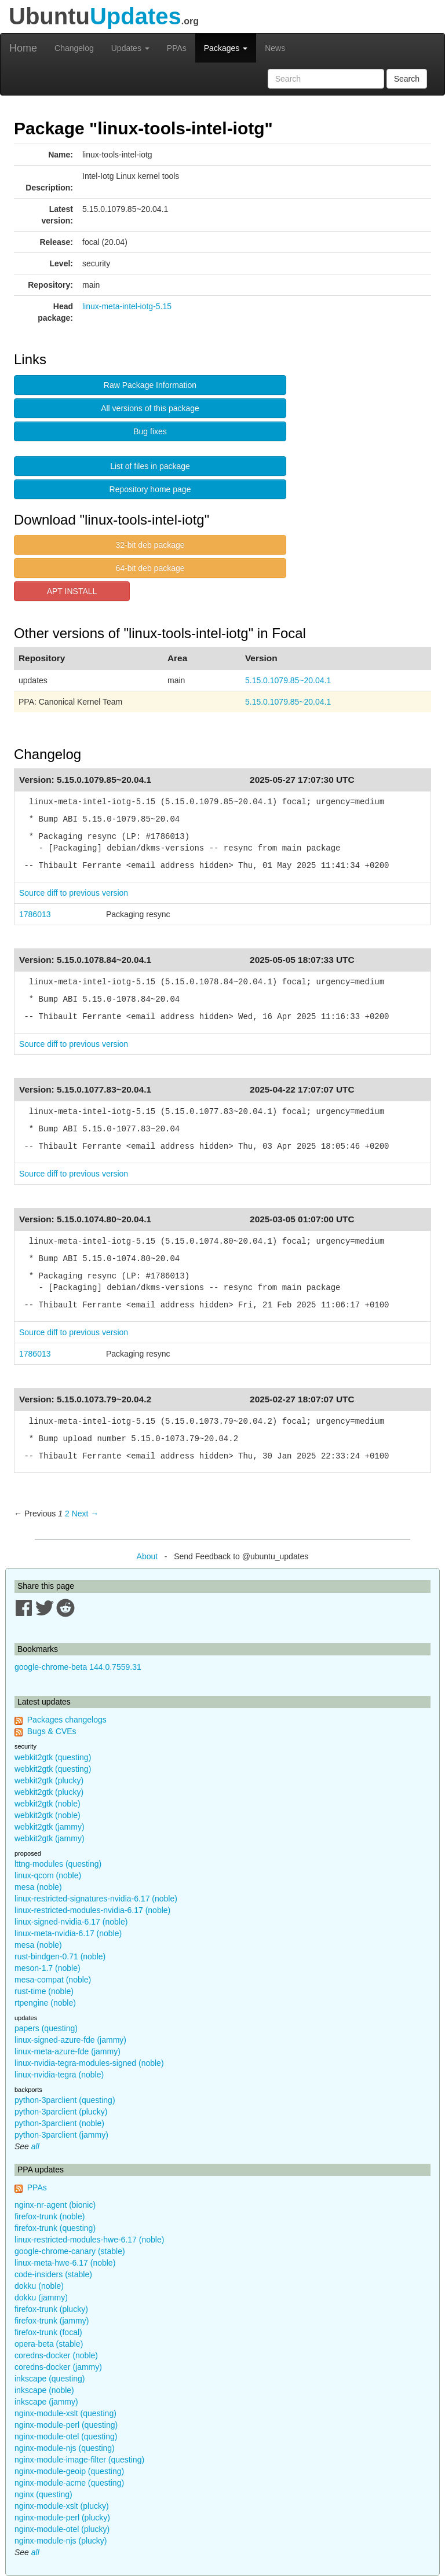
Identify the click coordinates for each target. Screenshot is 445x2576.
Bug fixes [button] (150, 431)
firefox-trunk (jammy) (51, 2320)
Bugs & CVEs (51, 1731)
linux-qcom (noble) (47, 1875)
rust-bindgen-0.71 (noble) (59, 1956)
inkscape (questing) (49, 2378)
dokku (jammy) (41, 2297)
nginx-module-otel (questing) (65, 2436)
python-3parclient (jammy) (61, 2134)
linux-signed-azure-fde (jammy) (70, 2039)
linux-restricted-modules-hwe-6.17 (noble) (89, 2239)
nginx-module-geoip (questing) (69, 2471)
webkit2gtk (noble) (47, 1803)
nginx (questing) (43, 2494)
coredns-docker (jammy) (58, 2367)
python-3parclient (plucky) (60, 2111)
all (35, 2146)
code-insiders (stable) (53, 2274)
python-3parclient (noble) (59, 2123)
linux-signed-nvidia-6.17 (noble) (70, 1921)
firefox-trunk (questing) (55, 2228)
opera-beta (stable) (48, 2343)
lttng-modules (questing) (57, 1863)
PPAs (177, 48)
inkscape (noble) (44, 2390)
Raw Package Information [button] (150, 385)
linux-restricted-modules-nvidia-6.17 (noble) (92, 1910)
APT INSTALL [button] (72, 591)
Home (23, 48)
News (275, 48)
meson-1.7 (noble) (47, 1968)
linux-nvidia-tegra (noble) (59, 2074)
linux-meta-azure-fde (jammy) (67, 2051)
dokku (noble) (39, 2286)
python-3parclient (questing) (64, 2100)
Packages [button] (225, 48)
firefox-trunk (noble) (49, 2216)
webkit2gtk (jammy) (49, 1826)
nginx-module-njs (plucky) (60, 2540)
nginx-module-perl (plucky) (62, 2517)
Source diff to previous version (73, 892)
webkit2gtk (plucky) (48, 1780)
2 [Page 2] (67, 1513)
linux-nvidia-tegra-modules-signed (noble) (89, 2063)
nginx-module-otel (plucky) (62, 2529)
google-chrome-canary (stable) (69, 2251)
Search (407, 78)
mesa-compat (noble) (52, 1979)
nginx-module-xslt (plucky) (61, 2506)
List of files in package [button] (150, 466)
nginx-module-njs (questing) (64, 2448)
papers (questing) (46, 2028)
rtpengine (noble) (45, 2002)
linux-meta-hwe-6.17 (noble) (64, 2262)
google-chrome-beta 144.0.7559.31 (77, 1667)
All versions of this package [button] (150, 408)
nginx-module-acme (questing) (69, 2482)
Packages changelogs (67, 1719)
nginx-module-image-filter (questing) (79, 2459)
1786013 (35, 914)
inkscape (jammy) (46, 2401)
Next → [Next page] (85, 1513)
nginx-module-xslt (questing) (65, 2413)
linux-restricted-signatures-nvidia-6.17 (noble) (95, 1898)
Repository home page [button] (150, 489)
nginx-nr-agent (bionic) (55, 2204)
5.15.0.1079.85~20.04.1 (288, 680)
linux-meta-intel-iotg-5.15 (127, 306)
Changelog (74, 48)
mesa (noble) (38, 1887)
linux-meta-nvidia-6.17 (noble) (68, 1933)
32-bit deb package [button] (149, 544)
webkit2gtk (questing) (52, 1757)
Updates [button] (130, 48)
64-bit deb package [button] (149, 568)
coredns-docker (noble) (56, 2355)
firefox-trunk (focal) (48, 2332)
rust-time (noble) (44, 1991)
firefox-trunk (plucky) (51, 2309)
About (147, 1556)
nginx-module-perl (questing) (66, 2425)
